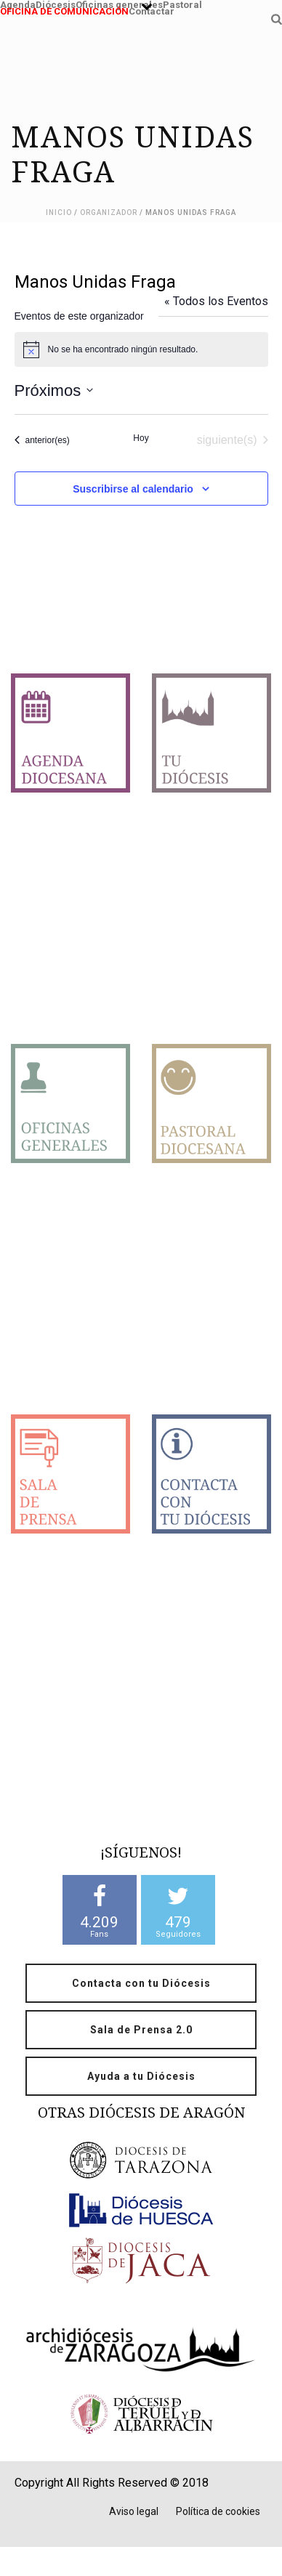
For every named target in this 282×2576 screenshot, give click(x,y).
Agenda (18, 3)
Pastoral (182, 3)
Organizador (108, 212)
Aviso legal (133, 2511)
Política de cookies (218, 2511)
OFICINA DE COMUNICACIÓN (64, 10)
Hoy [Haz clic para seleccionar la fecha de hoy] (140, 438)
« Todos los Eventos (216, 301)
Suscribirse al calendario (133, 489)
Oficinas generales (119, 3)
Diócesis (56, 3)
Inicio (59, 212)
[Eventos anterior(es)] (42, 440)
